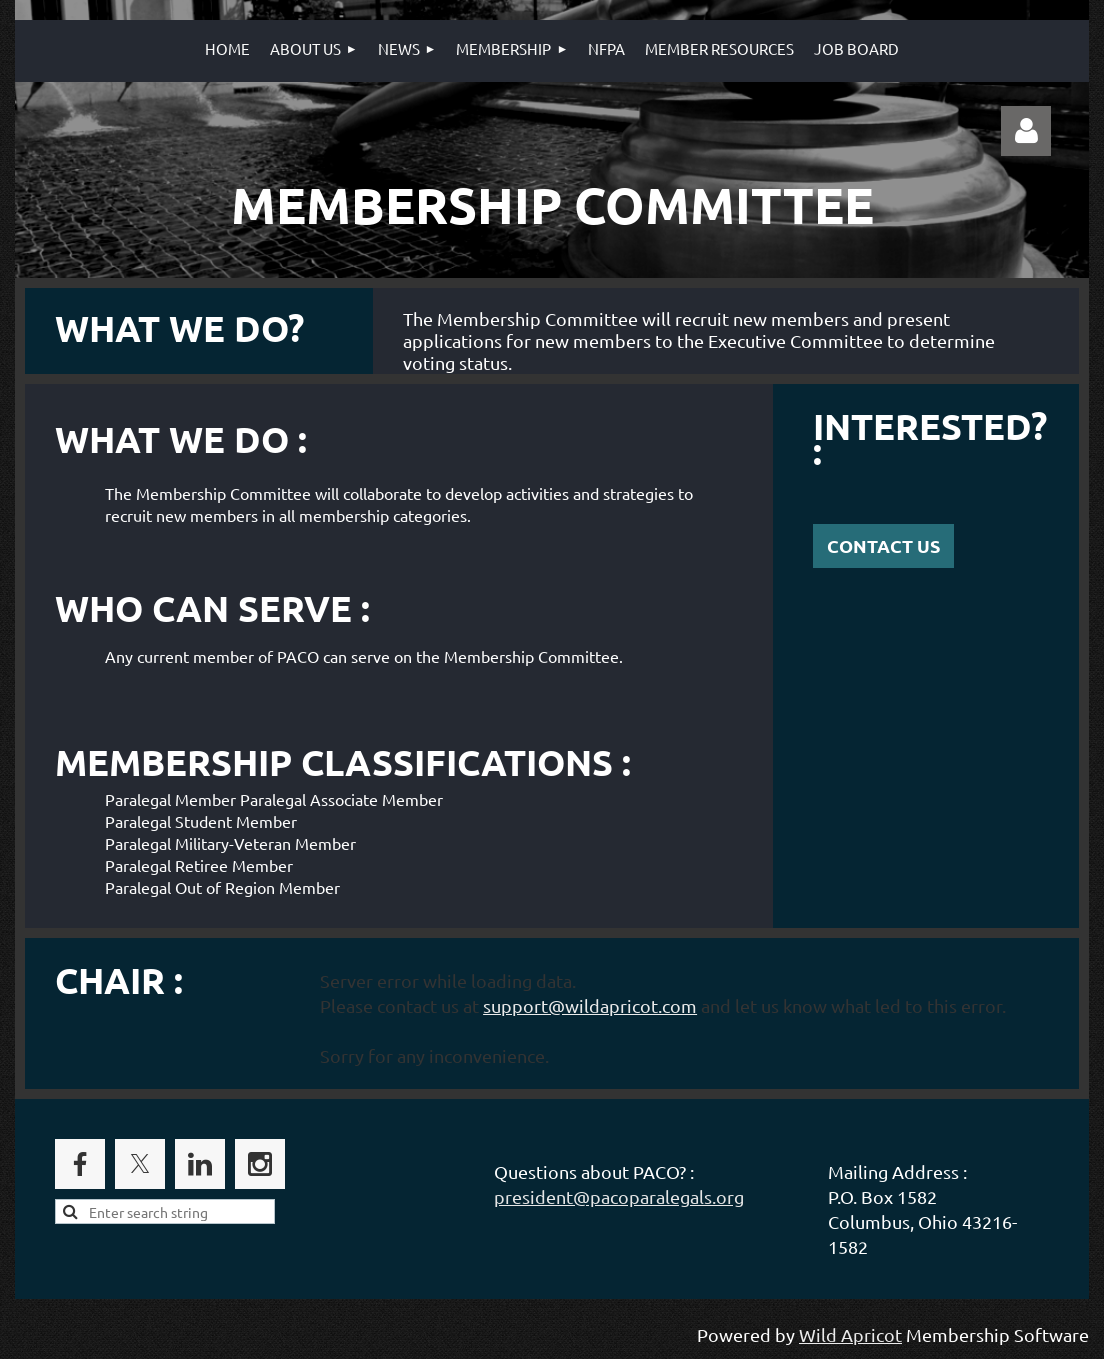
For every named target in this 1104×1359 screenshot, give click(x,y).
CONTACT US (883, 545)
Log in (1026, 131)
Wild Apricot (850, 1334)
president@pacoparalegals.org (619, 1196)
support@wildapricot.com (590, 1005)
